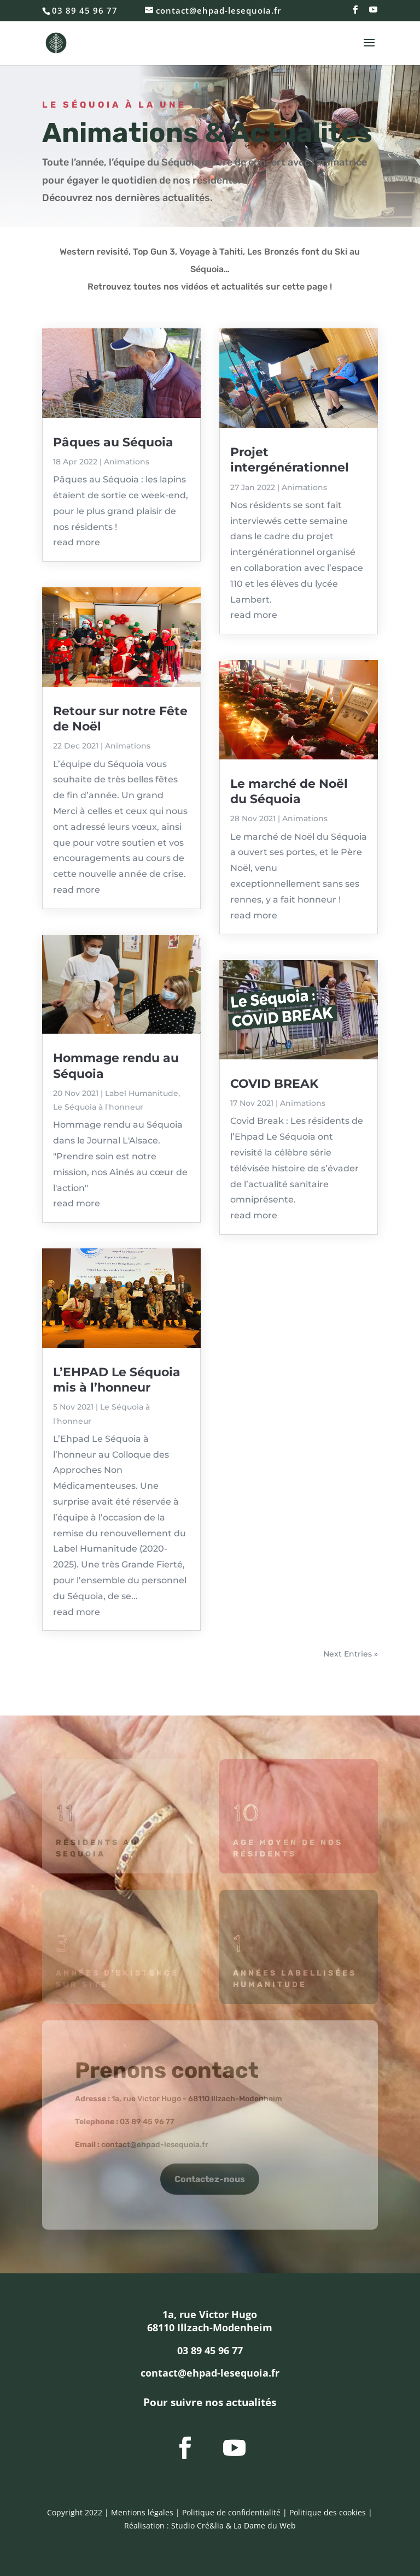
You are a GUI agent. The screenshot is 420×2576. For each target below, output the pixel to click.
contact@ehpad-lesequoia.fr (154, 2144)
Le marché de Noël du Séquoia (289, 791)
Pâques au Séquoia (113, 442)
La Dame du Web (265, 2525)
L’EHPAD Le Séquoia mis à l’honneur (116, 1380)
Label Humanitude (141, 1093)
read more (76, 542)
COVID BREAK (274, 1083)
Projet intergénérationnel (289, 460)
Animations (126, 462)
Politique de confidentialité (231, 2512)
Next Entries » (350, 1654)
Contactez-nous (209, 2179)
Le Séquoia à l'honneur (98, 1107)
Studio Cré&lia (197, 2525)
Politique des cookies (327, 2512)
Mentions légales (142, 2512)
